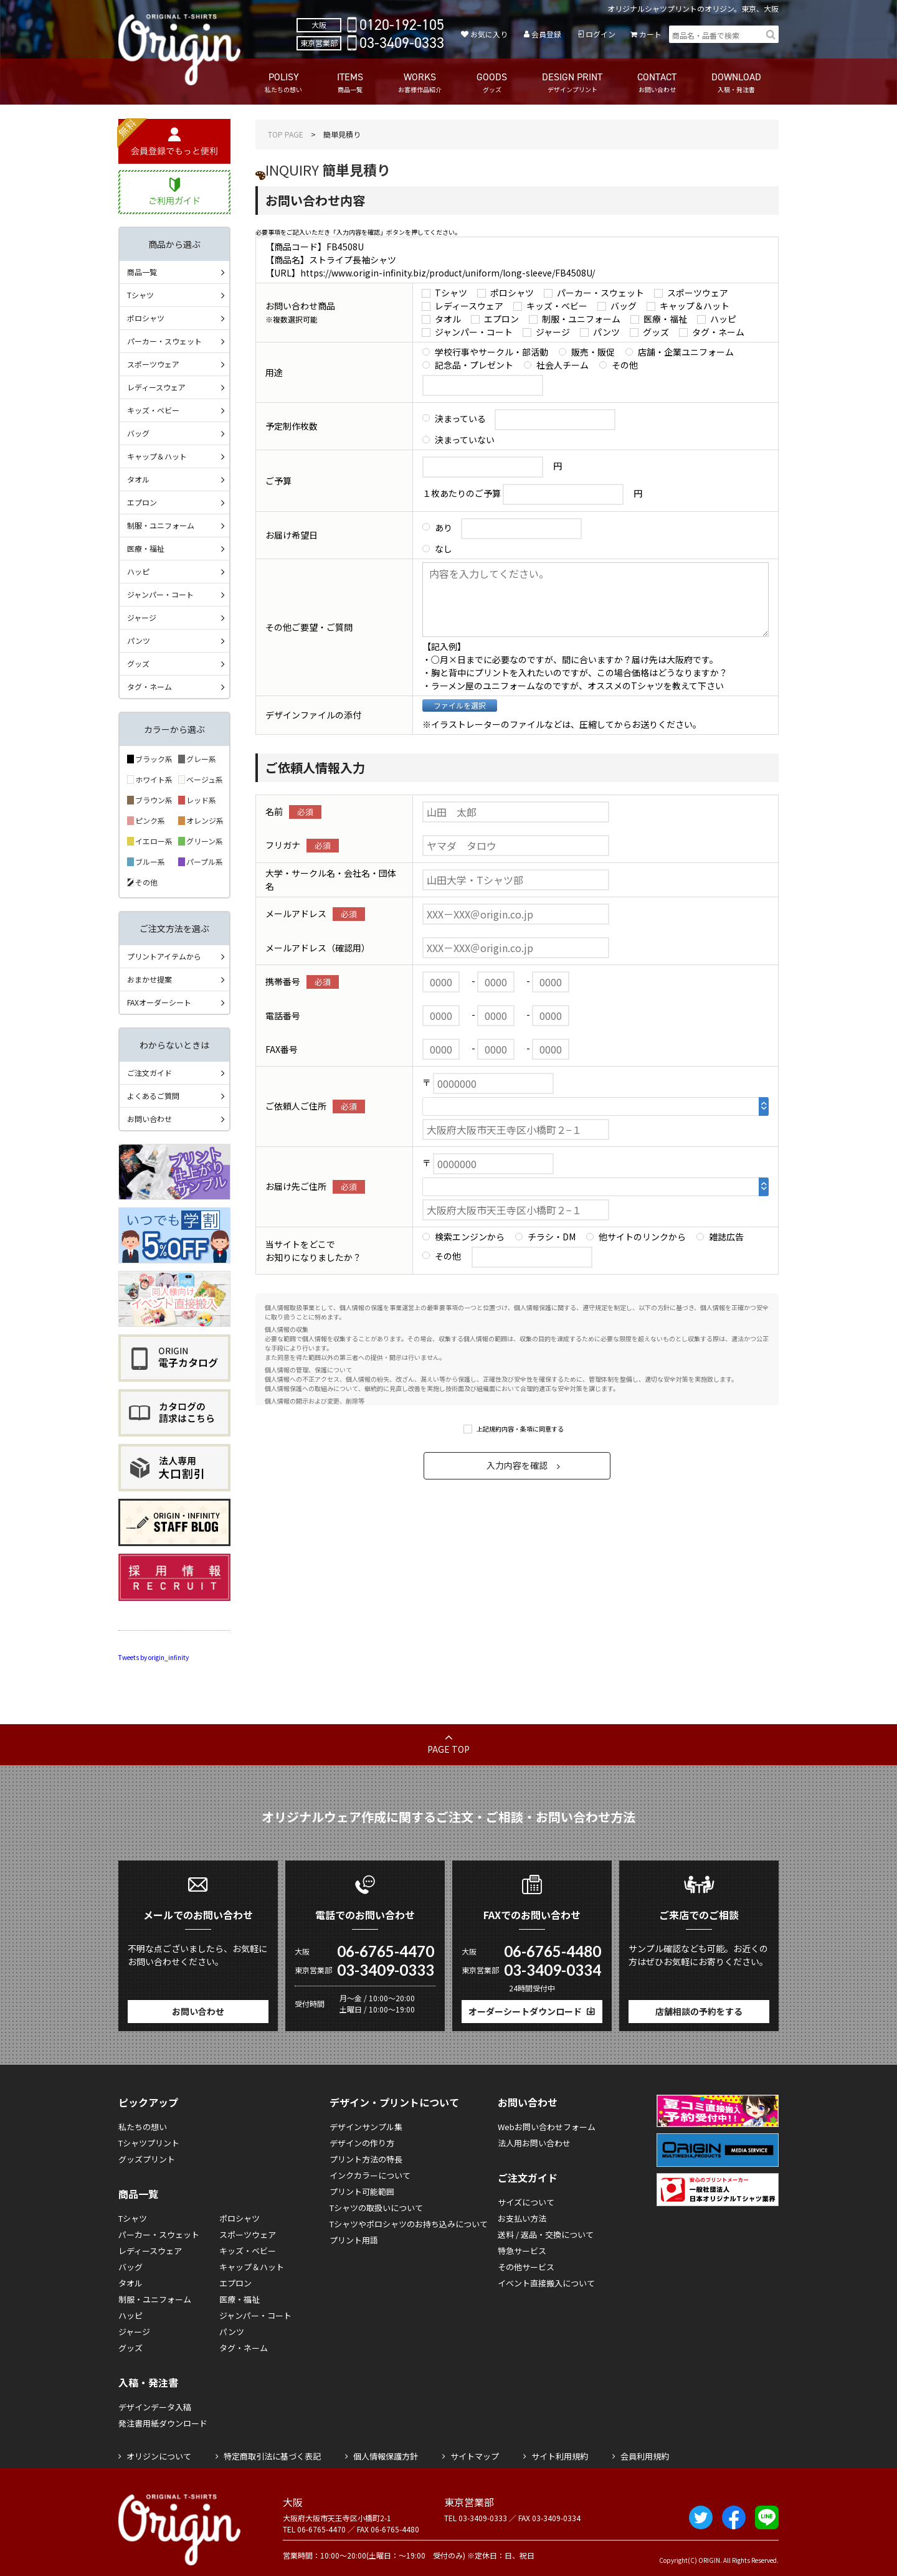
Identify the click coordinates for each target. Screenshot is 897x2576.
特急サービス (522, 2251)
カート (650, 34)
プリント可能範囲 (362, 2191)
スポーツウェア (697, 292)
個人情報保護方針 (385, 2456)
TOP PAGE (285, 134)
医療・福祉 (665, 319)
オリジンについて (158, 2456)
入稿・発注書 (148, 2382)
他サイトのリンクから (642, 1236)
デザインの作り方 (362, 2143)
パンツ (606, 332)
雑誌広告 (726, 1236)
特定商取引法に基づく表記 (272, 2456)
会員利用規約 (644, 2456)
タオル (448, 319)
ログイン (600, 34)
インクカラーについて (370, 2175)
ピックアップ (148, 2102)
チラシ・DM (552, 1236)
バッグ (623, 306)
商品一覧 (142, 272)
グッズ (656, 332)
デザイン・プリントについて (394, 2102)
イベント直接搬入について (546, 2283)
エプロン (501, 319)
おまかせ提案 (149, 979)
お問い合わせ (149, 1118)
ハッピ (723, 319)
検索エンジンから (470, 1236)
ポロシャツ (512, 292)
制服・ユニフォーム (581, 319)
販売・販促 (593, 352)
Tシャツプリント (148, 2143)
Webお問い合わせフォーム (547, 2127)
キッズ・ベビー (556, 306)
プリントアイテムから (164, 956)
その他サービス (526, 2267)
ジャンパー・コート (474, 332)
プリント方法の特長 (366, 2159)
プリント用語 (354, 2240)
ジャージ (553, 332)
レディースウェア (469, 306)
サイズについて (526, 2202)
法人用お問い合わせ (534, 2143)
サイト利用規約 (559, 2456)
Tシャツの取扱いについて (376, 2208)
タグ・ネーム (718, 332)
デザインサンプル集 (366, 2127)
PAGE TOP (448, 1749)
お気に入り (489, 34)
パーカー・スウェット (600, 292)
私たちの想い (142, 2127)
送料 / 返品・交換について (546, 2234)
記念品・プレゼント (474, 365)
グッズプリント (146, 2159)
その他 (625, 365)
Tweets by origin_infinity (153, 1657)
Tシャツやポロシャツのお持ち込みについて (409, 2224)
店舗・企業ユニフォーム (686, 352)
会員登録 (546, 34)
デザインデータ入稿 (154, 2407)
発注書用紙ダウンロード (162, 2423)
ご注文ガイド (149, 1072)
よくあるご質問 (153, 1095)
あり (443, 527)
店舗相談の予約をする (699, 2011)
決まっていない (465, 439)
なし (443, 548)
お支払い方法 (522, 2218)
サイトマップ (474, 2456)
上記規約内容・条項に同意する (520, 1428)
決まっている (460, 418)
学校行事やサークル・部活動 (491, 352)
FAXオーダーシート (159, 1002)
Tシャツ (451, 292)
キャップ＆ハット (694, 306)
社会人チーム (562, 365)
